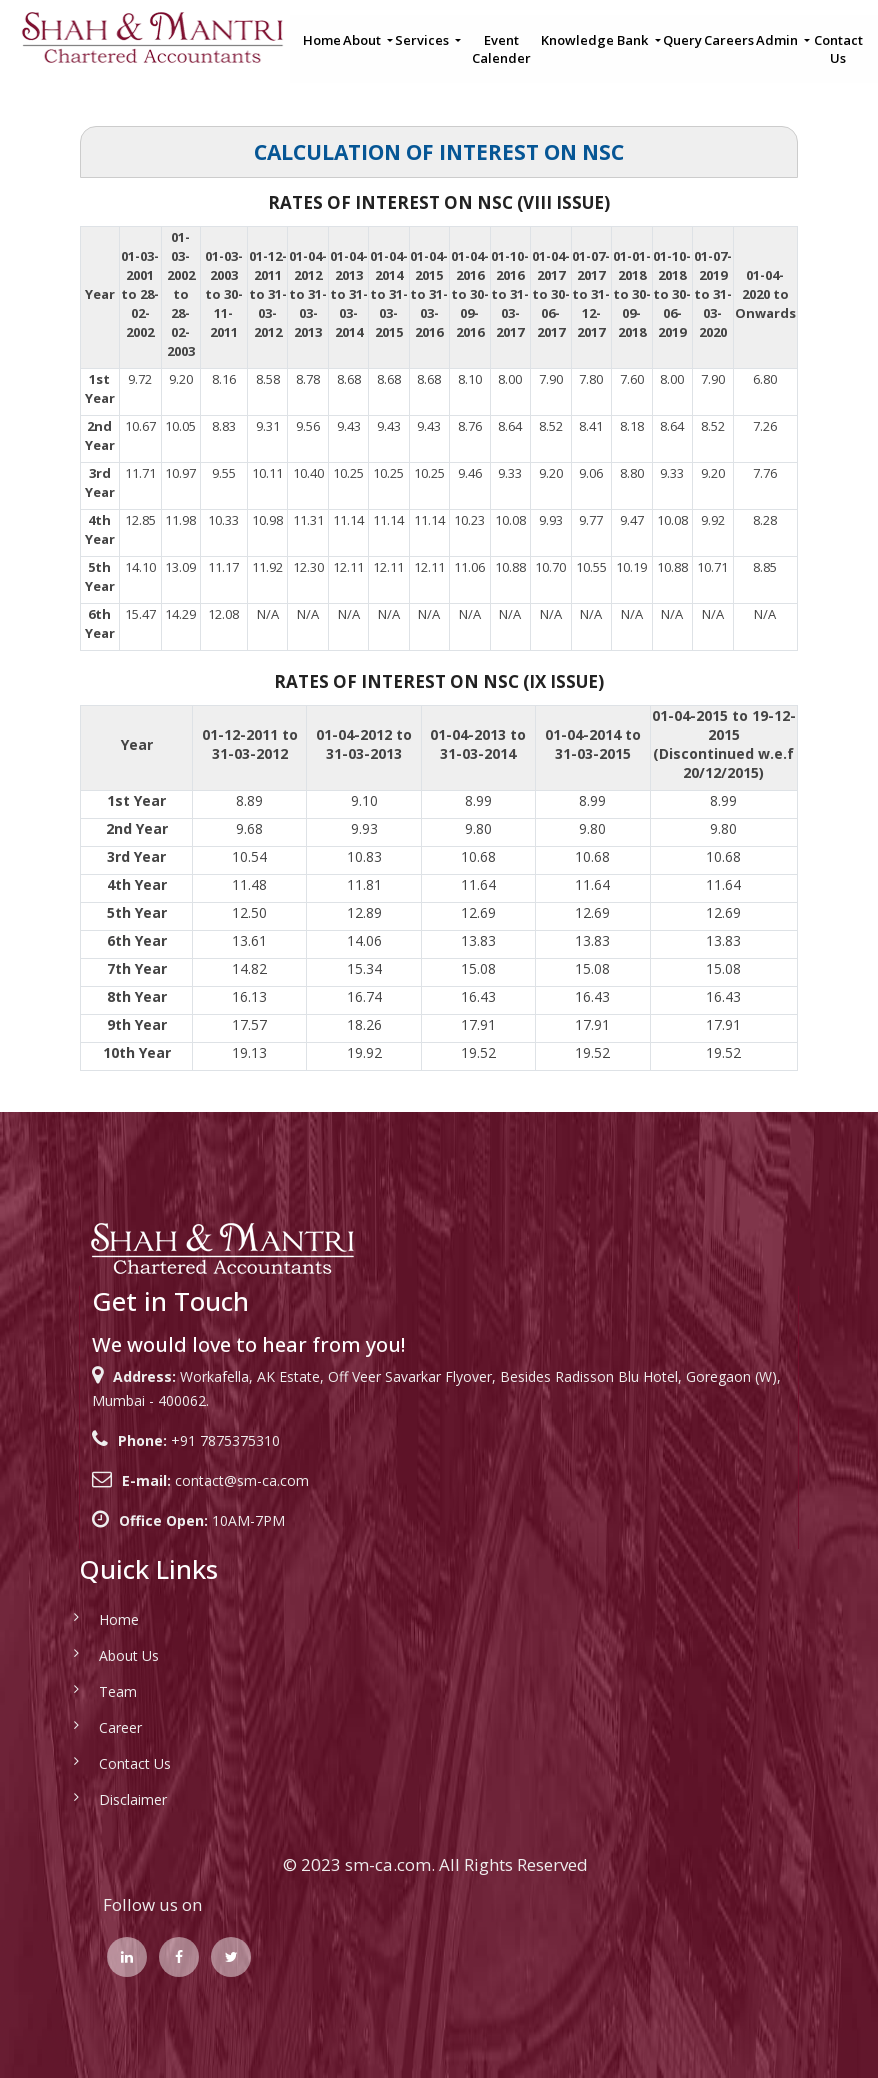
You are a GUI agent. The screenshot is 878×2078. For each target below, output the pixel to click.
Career (91, 1727)
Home (322, 40)
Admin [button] (778, 40)
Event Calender (501, 49)
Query (682, 40)
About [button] (363, 40)
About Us (100, 1655)
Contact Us (838, 49)
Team (89, 1691)
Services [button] (423, 40)
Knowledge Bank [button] (596, 40)
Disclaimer (104, 1799)
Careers (729, 40)
